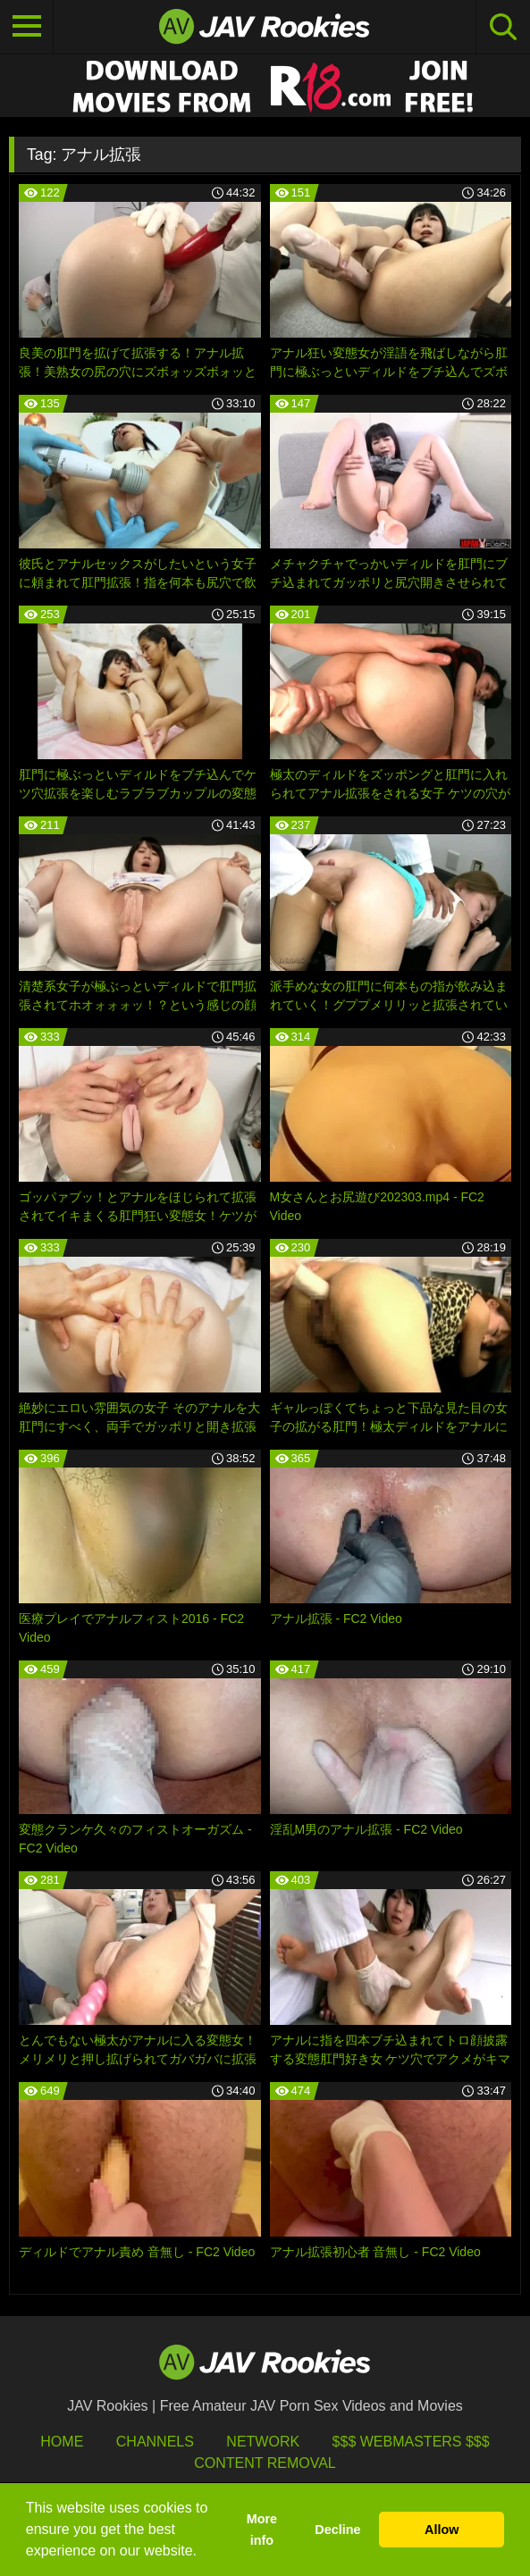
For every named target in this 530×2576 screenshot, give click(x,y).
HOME (61, 2441)
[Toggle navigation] (27, 27)
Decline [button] (337, 2529)
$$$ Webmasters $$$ (411, 2441)
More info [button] (262, 2529)
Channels (155, 2441)
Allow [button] (441, 2529)
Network (262, 2441)
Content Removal (265, 2463)
